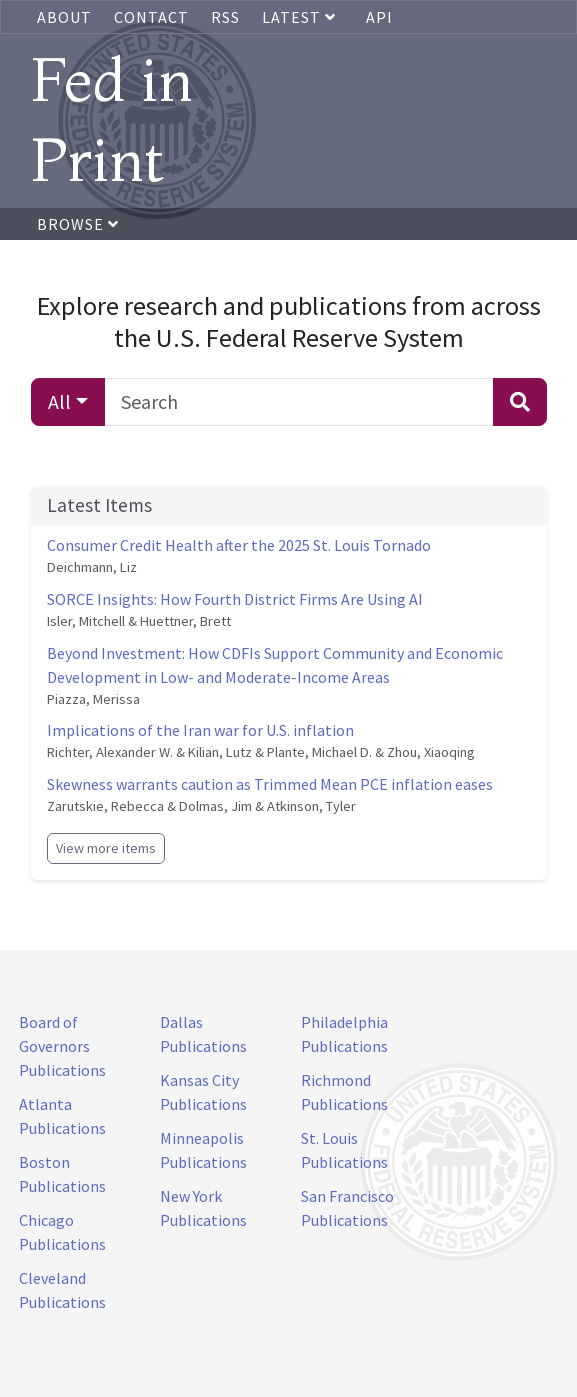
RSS (225, 17)
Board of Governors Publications (62, 1046)
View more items (106, 848)
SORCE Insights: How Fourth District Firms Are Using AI (235, 599)
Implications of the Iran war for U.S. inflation (200, 730)
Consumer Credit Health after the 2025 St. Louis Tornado (239, 545)
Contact (151, 17)
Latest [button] (301, 17)
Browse (78, 224)
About (64, 17)
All (59, 401)
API (379, 17)
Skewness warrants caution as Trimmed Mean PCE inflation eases (270, 784)
